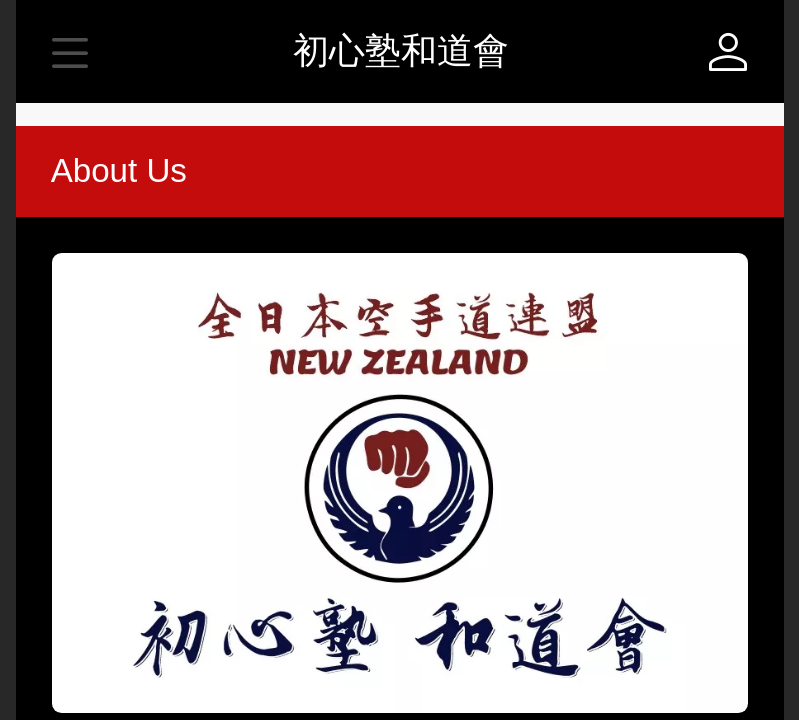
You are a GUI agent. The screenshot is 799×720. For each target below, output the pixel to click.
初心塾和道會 (401, 50)
